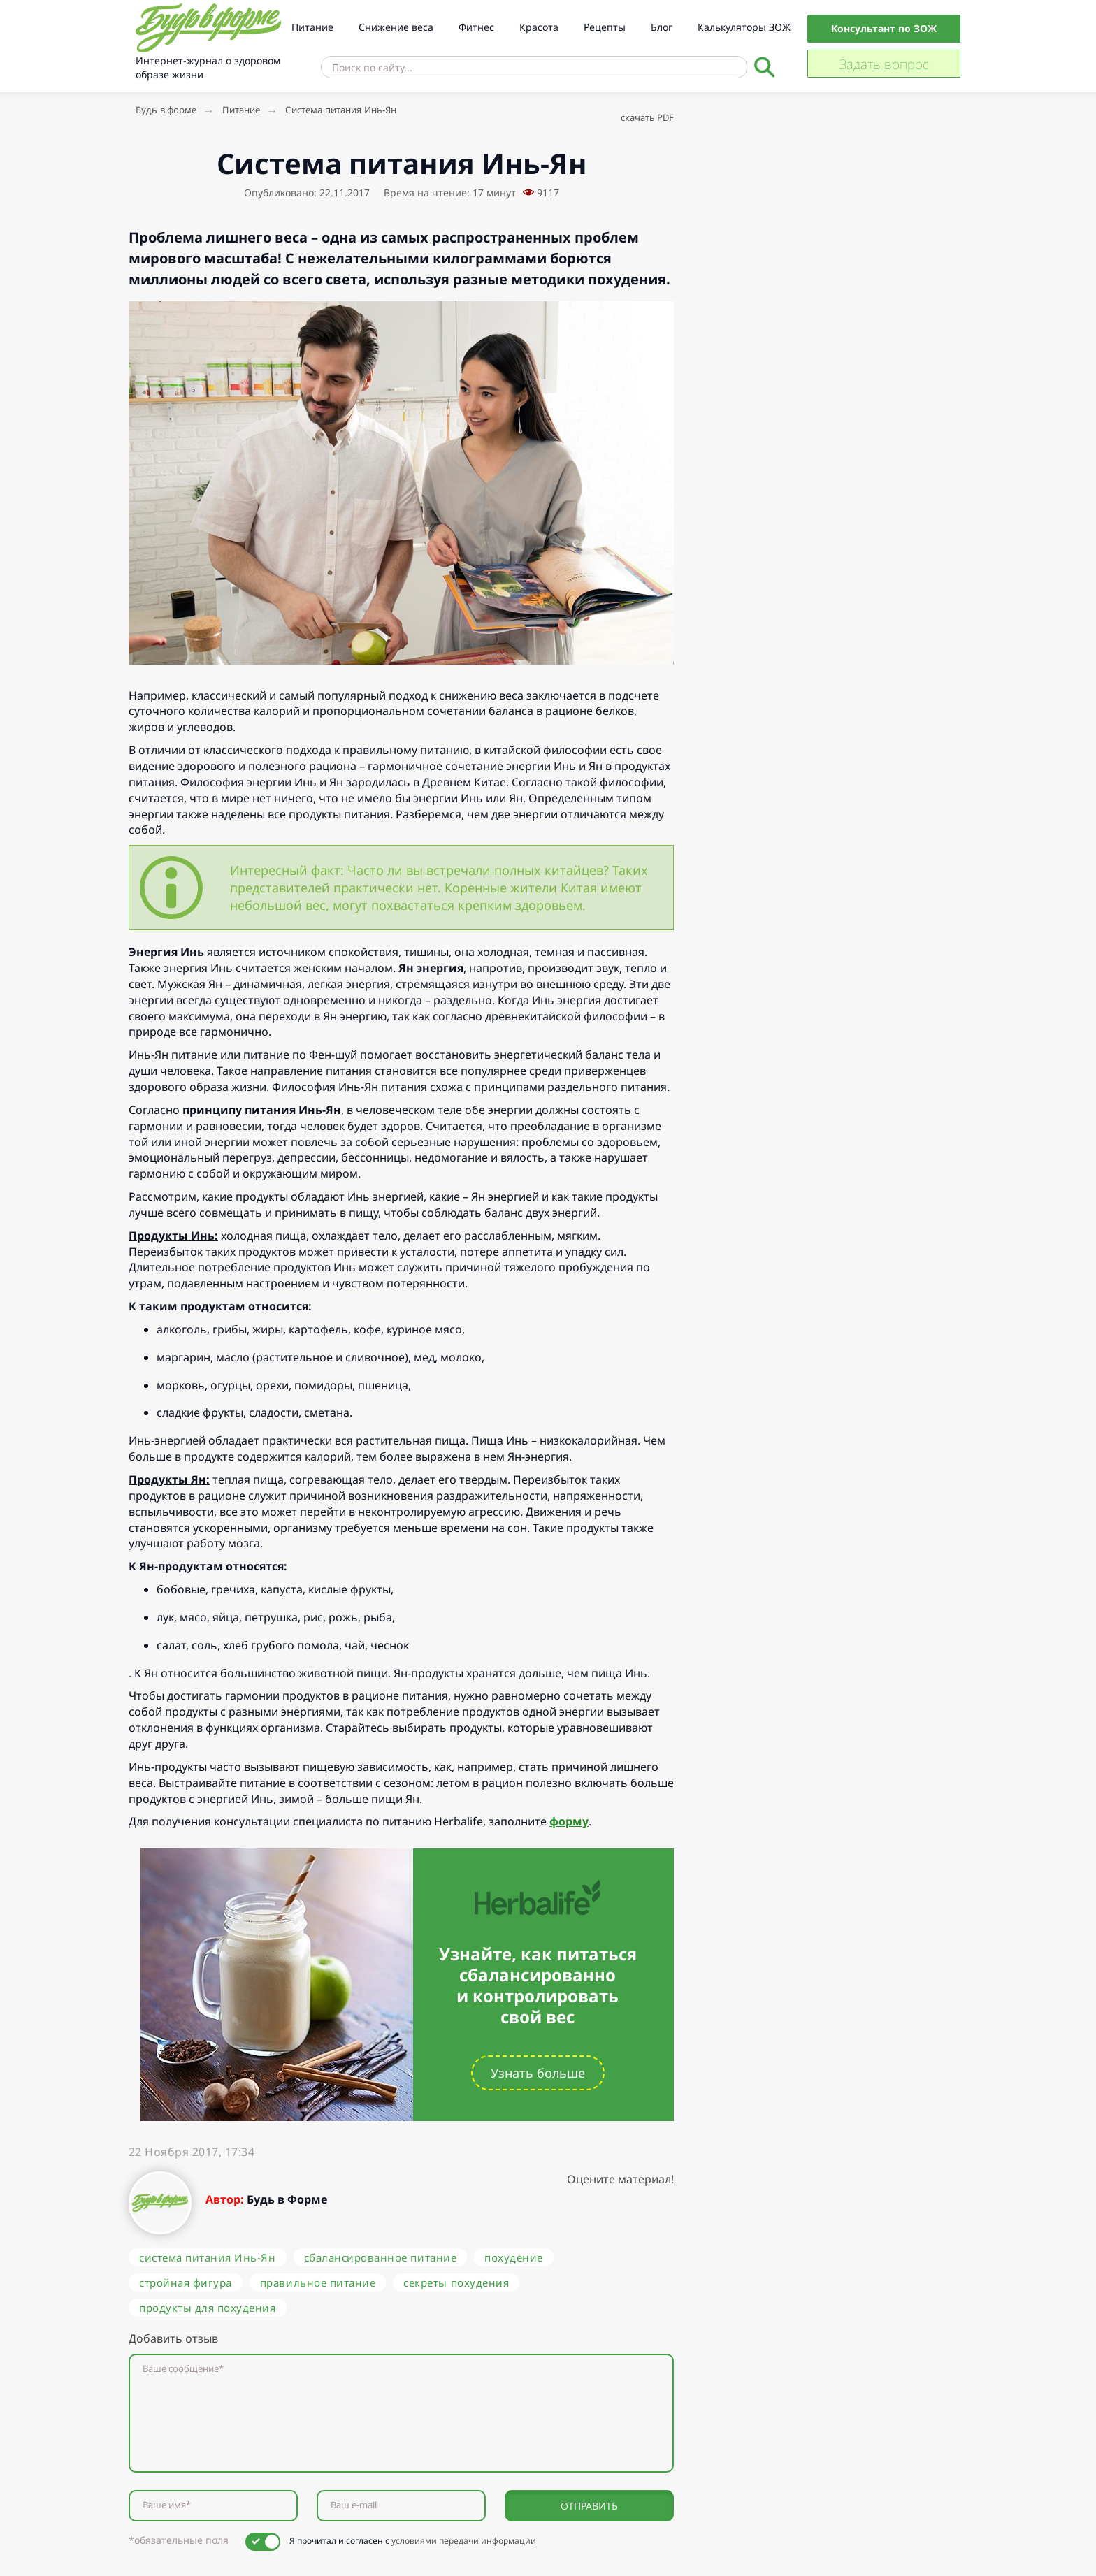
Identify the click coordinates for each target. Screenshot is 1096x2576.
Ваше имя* (167, 2505)
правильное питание (317, 2282)
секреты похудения (456, 2282)
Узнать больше (538, 2072)
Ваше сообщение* (183, 2368)
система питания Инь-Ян (207, 2257)
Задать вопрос (884, 64)
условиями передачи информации (463, 2541)
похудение (513, 2257)
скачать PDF (647, 117)
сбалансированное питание (380, 2257)
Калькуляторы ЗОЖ (744, 27)
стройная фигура (185, 2282)
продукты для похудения (207, 2308)
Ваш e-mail (354, 2505)
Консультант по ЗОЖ (884, 28)
